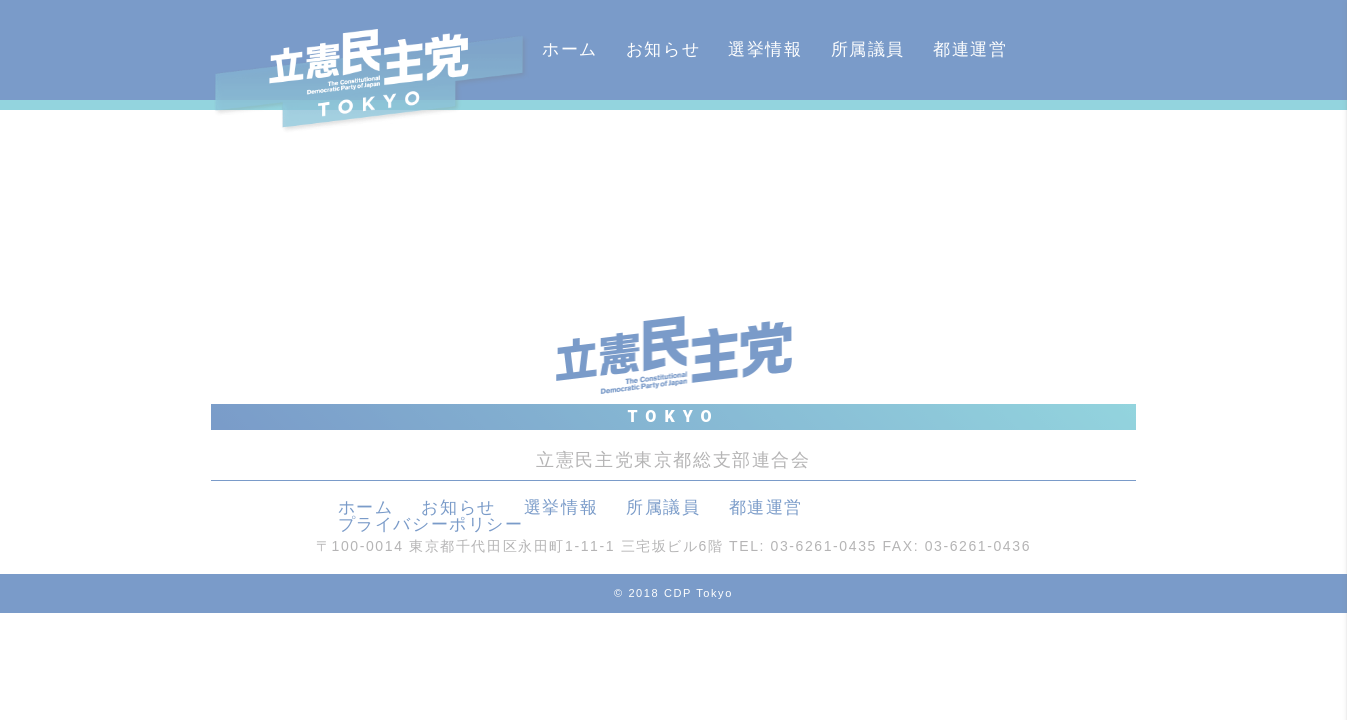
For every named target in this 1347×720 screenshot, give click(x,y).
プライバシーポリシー (431, 524)
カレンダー (588, 149)
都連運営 (970, 49)
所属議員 (868, 49)
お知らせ (663, 49)
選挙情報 (765, 49)
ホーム (570, 49)
